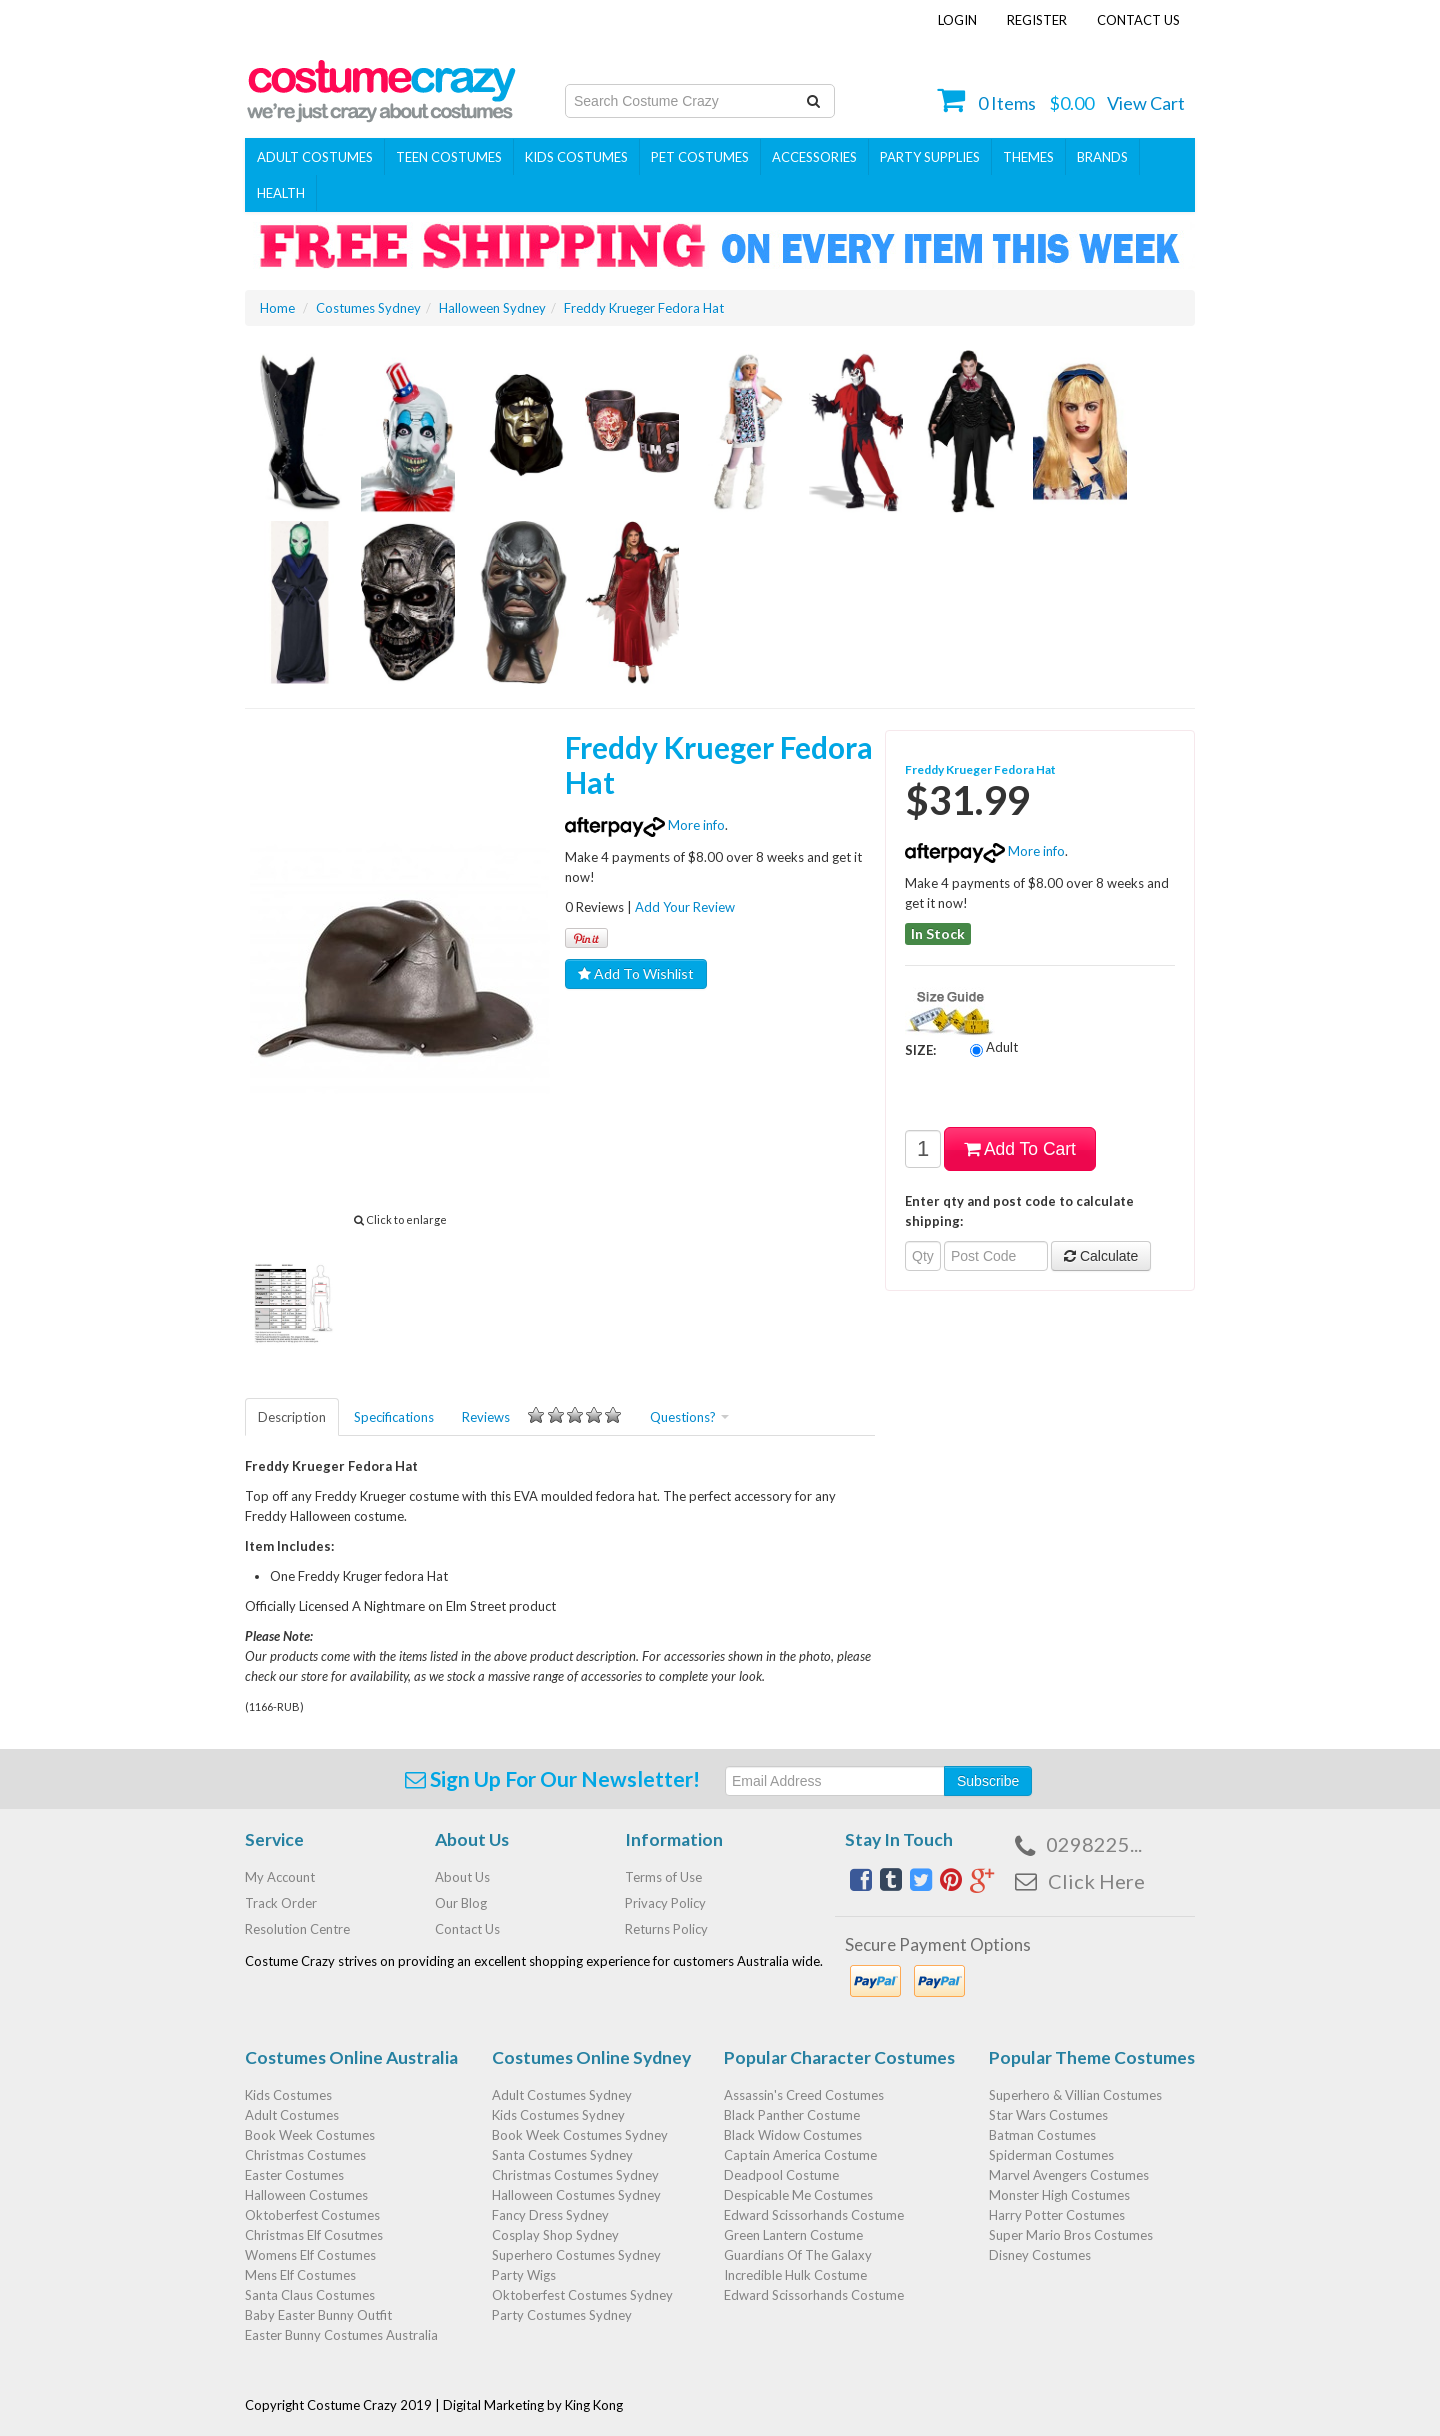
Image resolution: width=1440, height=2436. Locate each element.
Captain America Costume (800, 2155)
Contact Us (1138, 20)
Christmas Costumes (305, 2155)
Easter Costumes (294, 2175)
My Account (280, 1877)
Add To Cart (1020, 1149)
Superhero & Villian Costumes (1075, 2095)
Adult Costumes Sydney (562, 2095)
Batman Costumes (1042, 2135)
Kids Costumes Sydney (558, 2115)
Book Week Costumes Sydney (580, 2135)
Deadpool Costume (781, 2175)
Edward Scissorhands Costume (814, 2215)
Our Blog (461, 1903)
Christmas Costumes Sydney (575, 2175)
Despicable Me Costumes (798, 2195)
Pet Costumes (700, 157)
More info (645, 825)
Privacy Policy (665, 1903)
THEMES (1028, 157)
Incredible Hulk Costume (795, 2275)
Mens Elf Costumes (300, 2275)
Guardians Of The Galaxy (798, 2255)
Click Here (1096, 1881)
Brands (1102, 157)
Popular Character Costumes (839, 2057)
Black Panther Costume (792, 2115)
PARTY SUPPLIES (930, 157)
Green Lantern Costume (793, 2235)
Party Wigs (524, 2275)
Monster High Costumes (1059, 2195)
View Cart (1146, 103)
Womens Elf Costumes (310, 2255)
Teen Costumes (449, 157)
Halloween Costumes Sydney (576, 2195)
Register (1037, 20)
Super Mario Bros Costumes (1071, 2235)
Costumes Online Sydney (591, 2057)
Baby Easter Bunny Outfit (318, 2315)
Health (281, 193)
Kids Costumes (576, 157)
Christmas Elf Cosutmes (314, 2235)
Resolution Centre (297, 1929)
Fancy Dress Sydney (550, 2215)
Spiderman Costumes (1051, 2155)
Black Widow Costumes (793, 2135)
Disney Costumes (1040, 2255)
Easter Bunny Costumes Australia (341, 2335)
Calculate (1101, 1256)
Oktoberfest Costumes (312, 2215)
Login (957, 20)
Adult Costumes (315, 157)
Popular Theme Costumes (1092, 2057)
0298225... (1094, 1844)
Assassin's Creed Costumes (804, 2095)
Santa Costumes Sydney (562, 2155)
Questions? (689, 1417)
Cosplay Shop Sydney (555, 2235)
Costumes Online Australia (351, 2057)
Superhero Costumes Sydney (576, 2255)
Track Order (281, 1903)
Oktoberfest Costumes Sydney (582, 2295)
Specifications (394, 1417)
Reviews (542, 1416)
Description (292, 1417)
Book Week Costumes (310, 2135)
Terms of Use (663, 1877)
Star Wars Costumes (1048, 2115)
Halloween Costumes (306, 2195)
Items (1007, 103)
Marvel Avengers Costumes (1069, 2175)
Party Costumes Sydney (562, 2315)
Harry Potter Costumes (1057, 2215)
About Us (462, 1877)
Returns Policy (666, 1929)
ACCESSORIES (814, 157)
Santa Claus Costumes (310, 2295)
